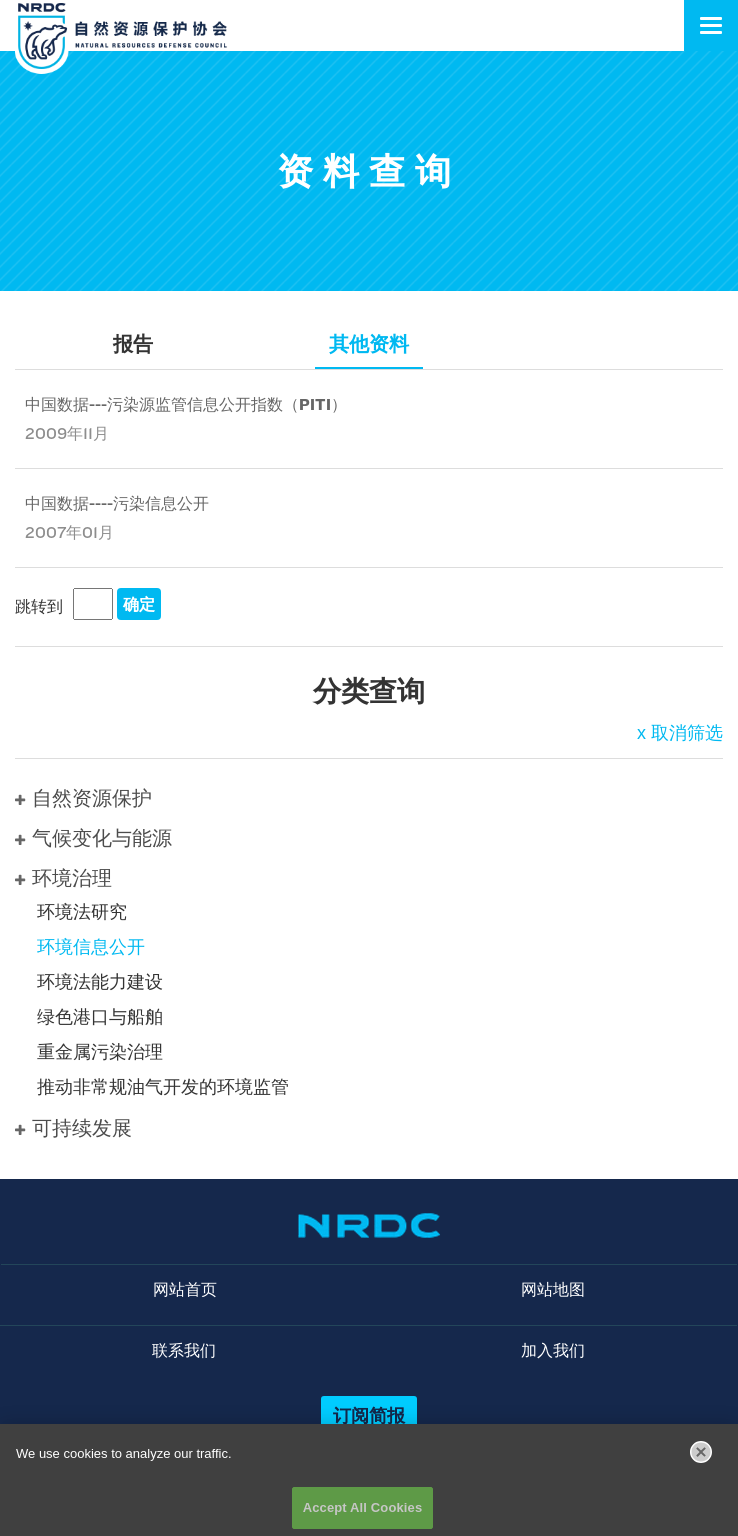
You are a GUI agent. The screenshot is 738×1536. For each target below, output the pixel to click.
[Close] (701, 1459)
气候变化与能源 (93, 838)
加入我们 (553, 1350)
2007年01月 (69, 532)
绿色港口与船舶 (100, 1017)
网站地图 (553, 1289)
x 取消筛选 (680, 733)
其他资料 (369, 344)
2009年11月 (67, 433)
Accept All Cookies (363, 1513)
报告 (133, 344)
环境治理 (63, 878)
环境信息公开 (91, 947)
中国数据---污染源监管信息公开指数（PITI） (186, 404)
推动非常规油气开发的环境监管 (163, 1087)
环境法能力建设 (100, 982)
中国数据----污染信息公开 (117, 503)
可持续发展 (73, 1128)
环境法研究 (82, 912)
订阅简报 (369, 1415)
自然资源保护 (83, 798)
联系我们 (184, 1350)
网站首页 (185, 1289)
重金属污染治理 (100, 1052)
